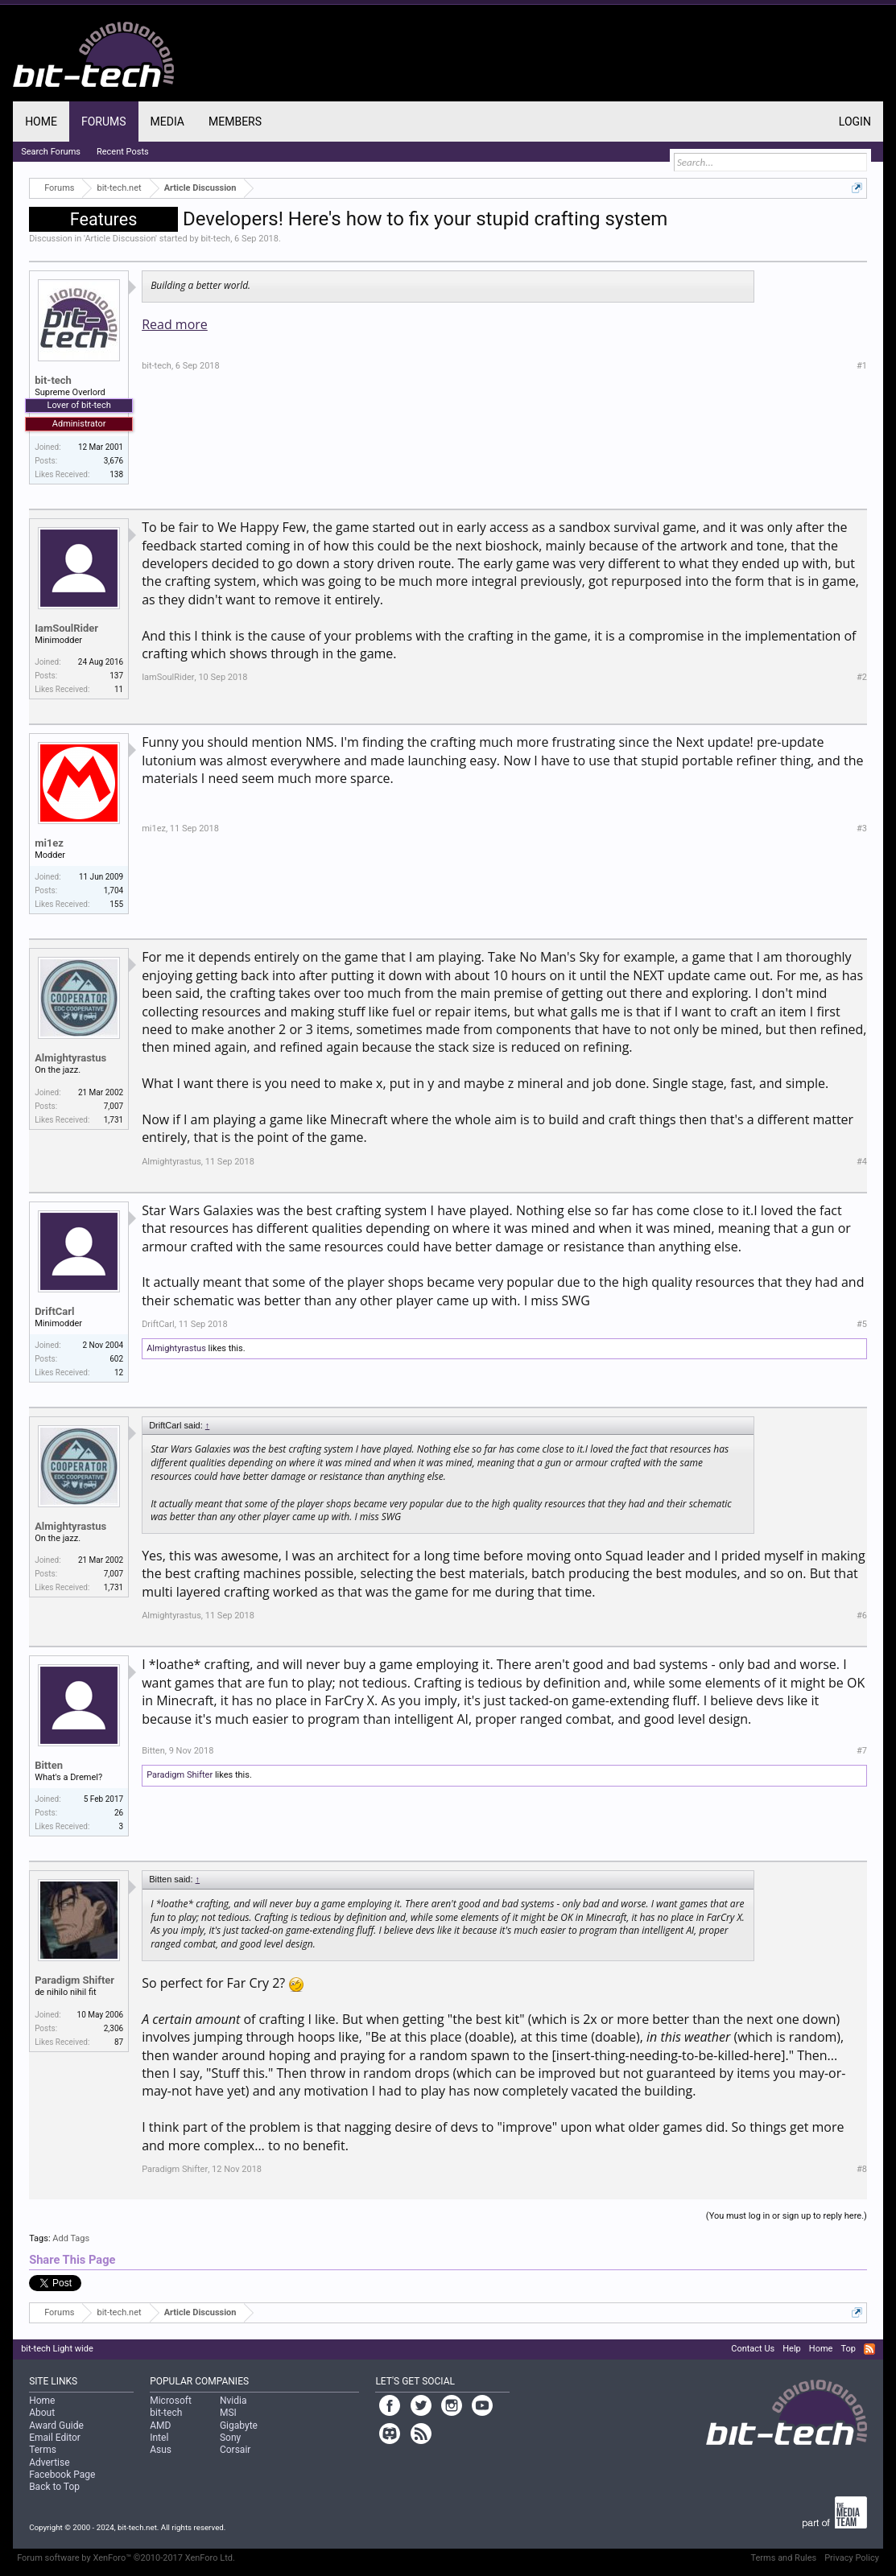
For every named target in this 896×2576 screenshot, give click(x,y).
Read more (175, 324)
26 (118, 1812)
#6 (862, 1615)
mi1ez (49, 843)
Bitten (49, 1765)
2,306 (113, 2028)
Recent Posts (123, 151)
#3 (862, 828)
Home (41, 121)
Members (235, 121)
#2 (862, 677)
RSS (869, 2349)
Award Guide (56, 2425)
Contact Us (752, 2348)
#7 (862, 1750)
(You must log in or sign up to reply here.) (786, 2216)
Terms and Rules (783, 2558)
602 (116, 1358)
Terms (42, 2449)
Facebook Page (62, 2474)
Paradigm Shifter (180, 1775)
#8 (862, 2169)
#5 (862, 1324)
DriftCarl (54, 1311)
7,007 (113, 1106)
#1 (862, 366)
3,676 (113, 460)
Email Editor (55, 2437)
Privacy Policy (851, 2558)
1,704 (113, 890)
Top (847, 2348)
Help (791, 2348)
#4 (862, 1161)
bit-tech (215, 238)
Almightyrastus (70, 1058)
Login (855, 121)
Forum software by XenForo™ (126, 2558)
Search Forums (51, 151)
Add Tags (70, 2238)
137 (116, 675)
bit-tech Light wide (57, 2348)
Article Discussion (120, 238)
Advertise (49, 2462)
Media (167, 121)
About (42, 2412)
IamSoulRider (66, 628)
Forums (103, 121)
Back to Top (54, 2486)
